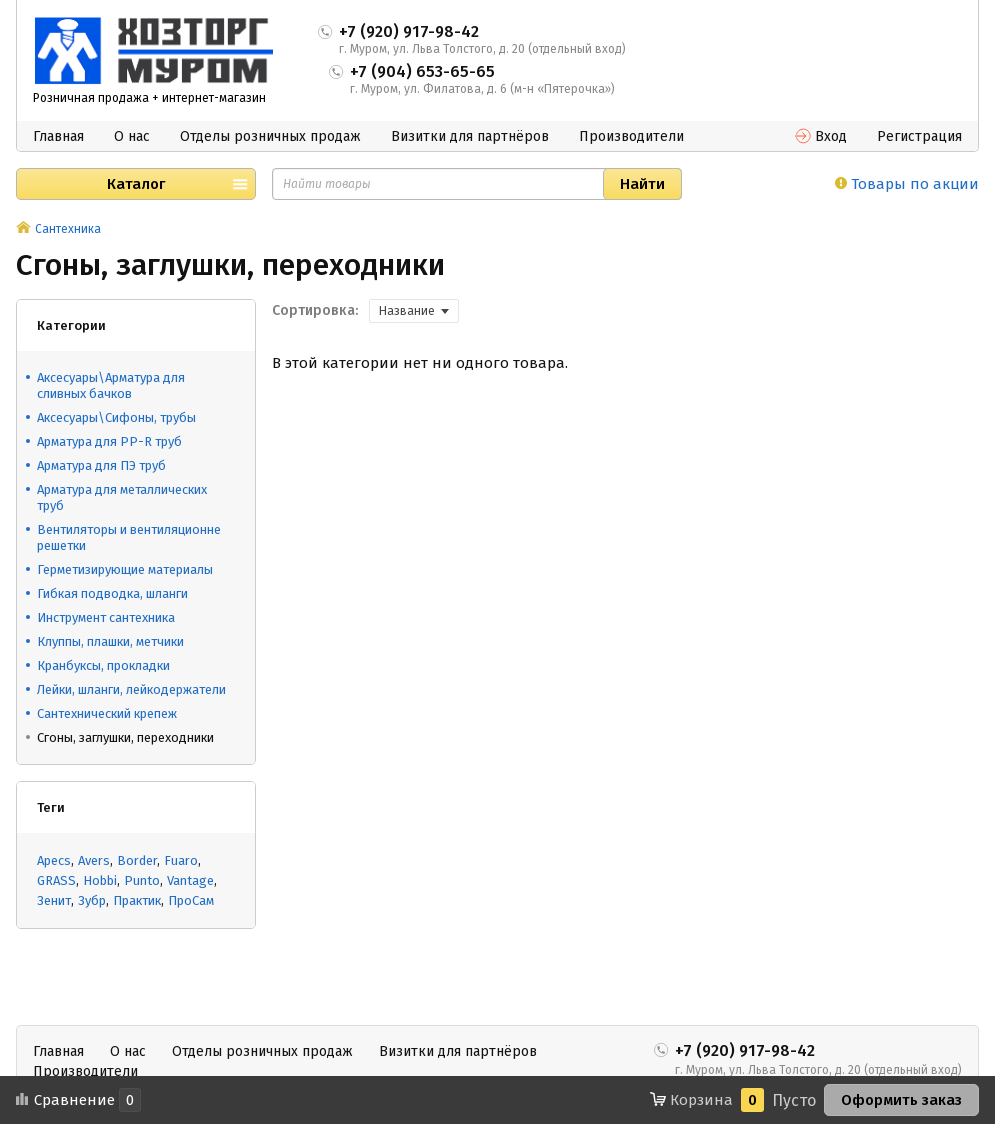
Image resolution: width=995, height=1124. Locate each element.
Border (137, 860)
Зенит (54, 900)
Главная (58, 136)
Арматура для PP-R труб (109, 441)
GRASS (56, 880)
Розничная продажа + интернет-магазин (149, 98)
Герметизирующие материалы (125, 569)
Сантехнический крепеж (107, 713)
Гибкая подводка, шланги (112, 593)
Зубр (92, 900)
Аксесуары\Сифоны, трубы (116, 417)
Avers (94, 860)
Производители (631, 136)
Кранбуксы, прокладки (103, 665)
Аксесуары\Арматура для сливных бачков (111, 385)
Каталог (136, 184)
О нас (132, 136)
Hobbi (100, 880)
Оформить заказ (901, 1100)
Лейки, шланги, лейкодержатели (131, 689)
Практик (137, 900)
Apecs (54, 860)
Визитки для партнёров (470, 136)
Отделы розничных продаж (270, 136)
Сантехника (68, 229)
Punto (142, 880)
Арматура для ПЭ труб (101, 465)
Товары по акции (907, 184)
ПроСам (191, 900)
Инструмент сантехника (106, 617)
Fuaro (181, 860)
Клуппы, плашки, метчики (110, 641)
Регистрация (919, 136)
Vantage (190, 880)
